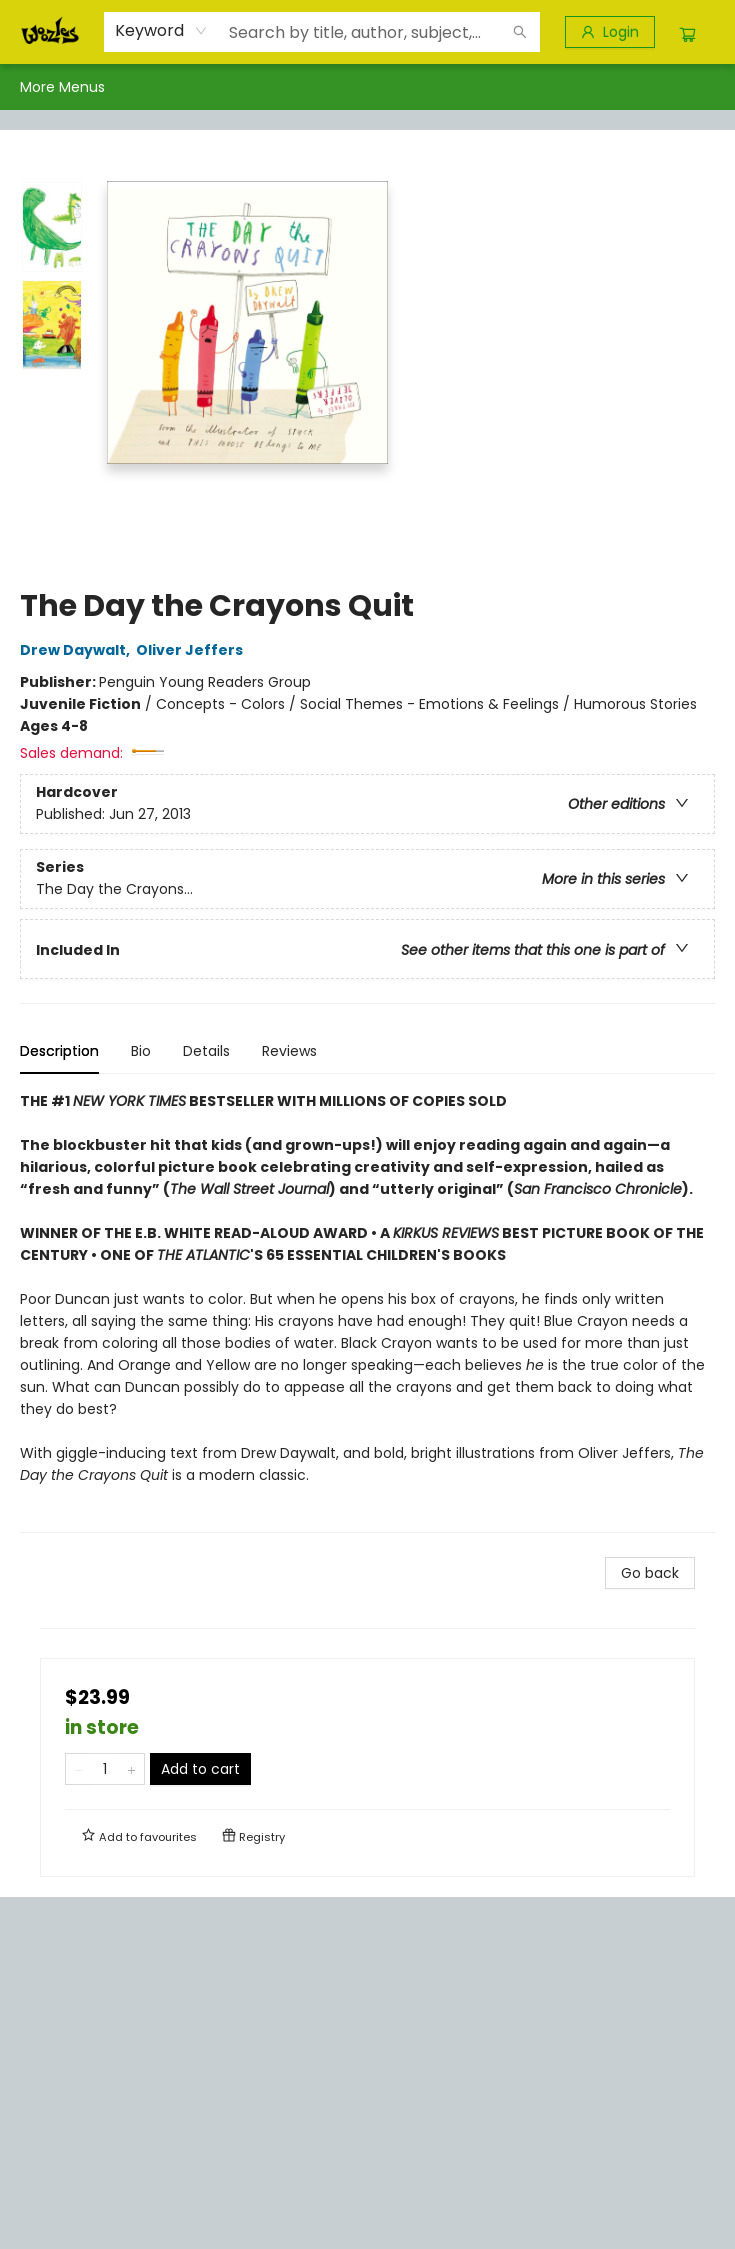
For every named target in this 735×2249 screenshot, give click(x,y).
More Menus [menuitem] (636, 87)
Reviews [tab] (289, 1051)
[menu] (367, 87)
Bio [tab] (141, 1051)
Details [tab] (206, 1051)
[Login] (610, 32)
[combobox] (161, 31)
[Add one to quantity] (131, 1769)
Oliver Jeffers (192, 650)
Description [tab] (59, 1051)
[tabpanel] (367, 1311)
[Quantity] (105, 1769)
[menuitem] (41, 87)
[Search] (520, 32)
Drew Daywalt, (78, 650)
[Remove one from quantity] (78, 1769)
